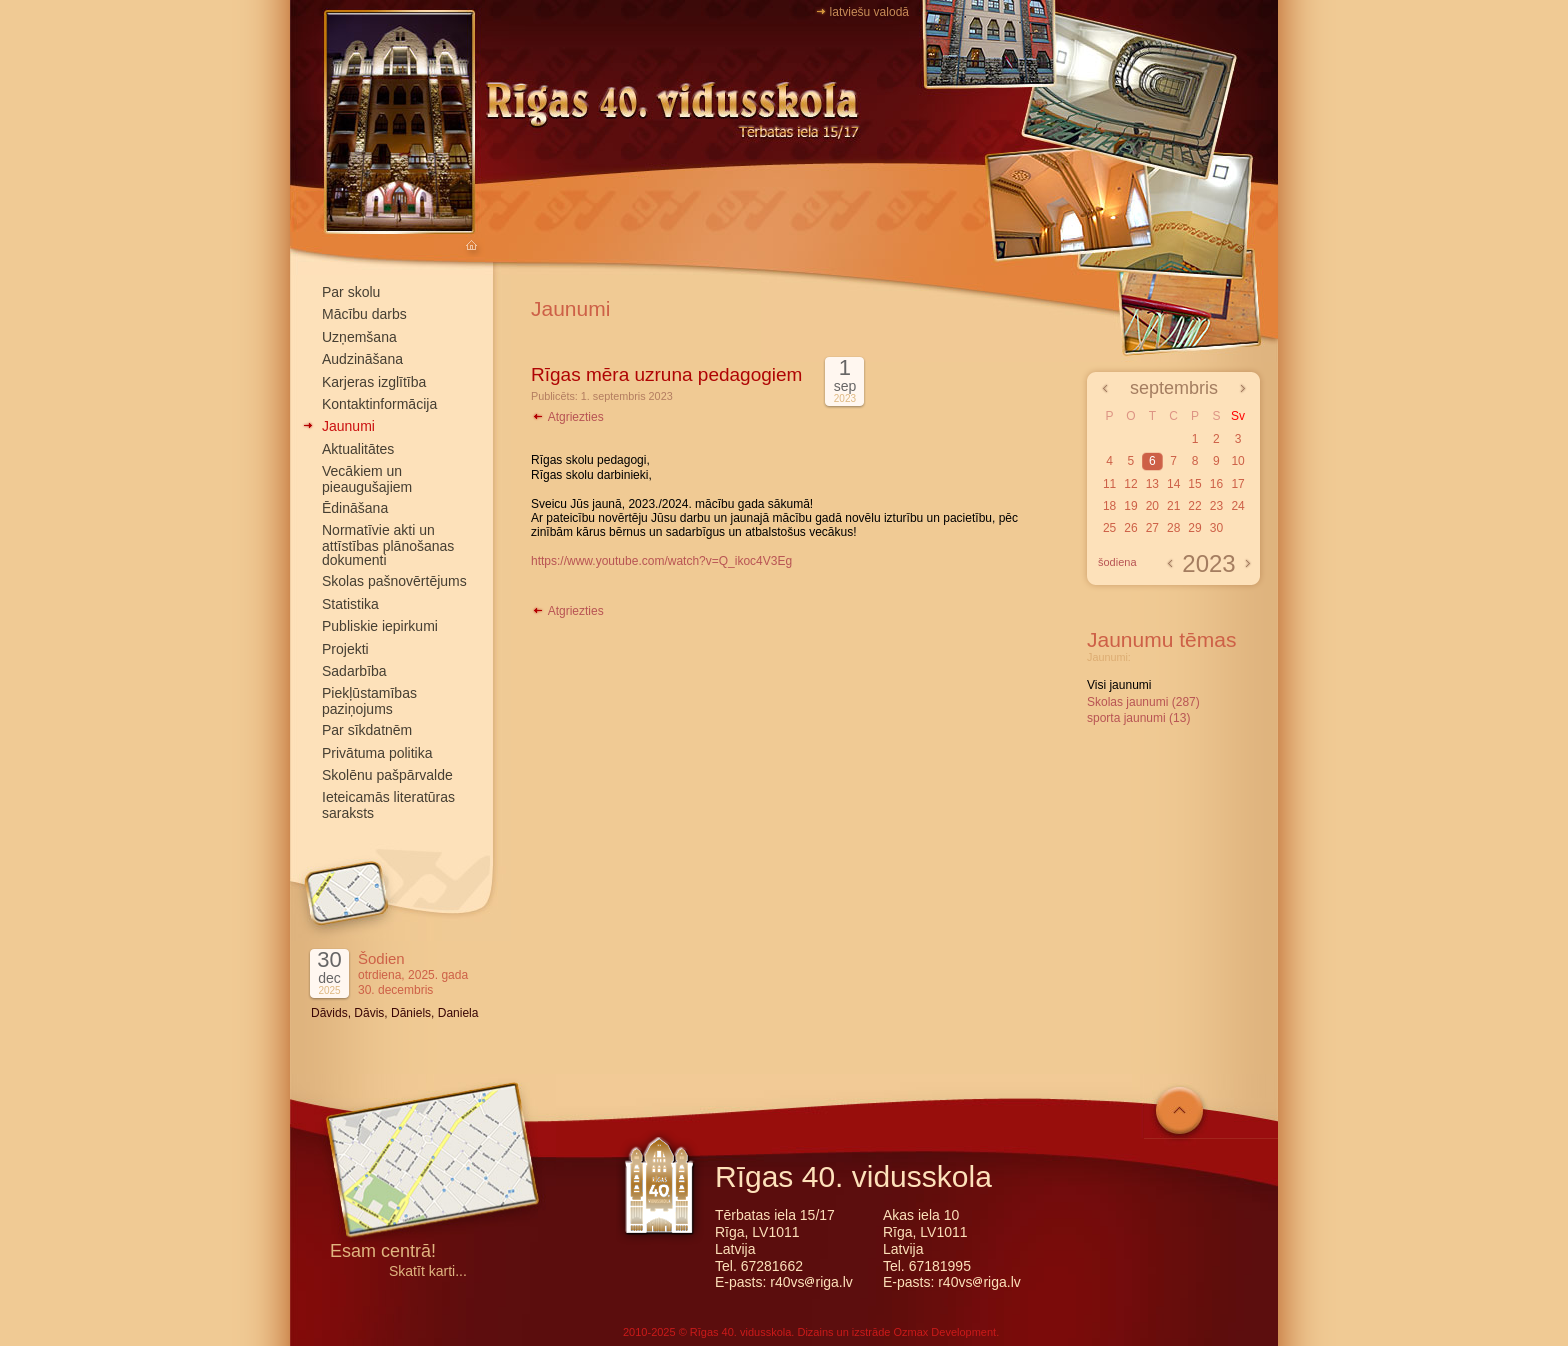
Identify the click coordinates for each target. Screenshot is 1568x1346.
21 (1173, 506)
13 (1152, 484)
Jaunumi (348, 426)
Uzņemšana (359, 337)
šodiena (1117, 562)
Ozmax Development (944, 1332)
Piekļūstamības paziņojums (369, 700)
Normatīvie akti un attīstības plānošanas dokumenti (388, 545)
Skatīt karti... (428, 1271)
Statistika (350, 604)
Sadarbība (354, 671)
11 (1109, 484)
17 (1237, 484)
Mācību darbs (364, 314)
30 (1216, 528)
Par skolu (351, 292)
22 (1194, 506)
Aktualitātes (358, 449)
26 (1130, 528)
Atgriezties (567, 417)
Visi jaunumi (1119, 685)
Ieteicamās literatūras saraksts (388, 804)
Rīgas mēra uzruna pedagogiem (666, 374)
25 (1109, 528)
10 (1237, 461)
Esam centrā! (383, 1252)
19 (1130, 506)
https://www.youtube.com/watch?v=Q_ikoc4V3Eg (661, 561)
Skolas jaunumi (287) (1143, 702)
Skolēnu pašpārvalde (387, 775)
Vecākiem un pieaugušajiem (367, 478)
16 (1216, 484)
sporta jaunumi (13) (1138, 718)
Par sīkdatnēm (367, 730)
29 (1194, 528)
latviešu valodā (869, 12)
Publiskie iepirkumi (380, 626)
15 (1194, 484)
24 (1237, 506)
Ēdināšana (355, 508)
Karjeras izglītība (374, 382)
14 (1173, 484)
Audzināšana (362, 359)
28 (1173, 528)
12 (1130, 484)
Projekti (345, 649)
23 (1216, 506)
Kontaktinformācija (379, 404)
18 (1109, 506)
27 (1152, 528)
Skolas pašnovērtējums (394, 581)
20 (1152, 506)
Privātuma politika (377, 753)
